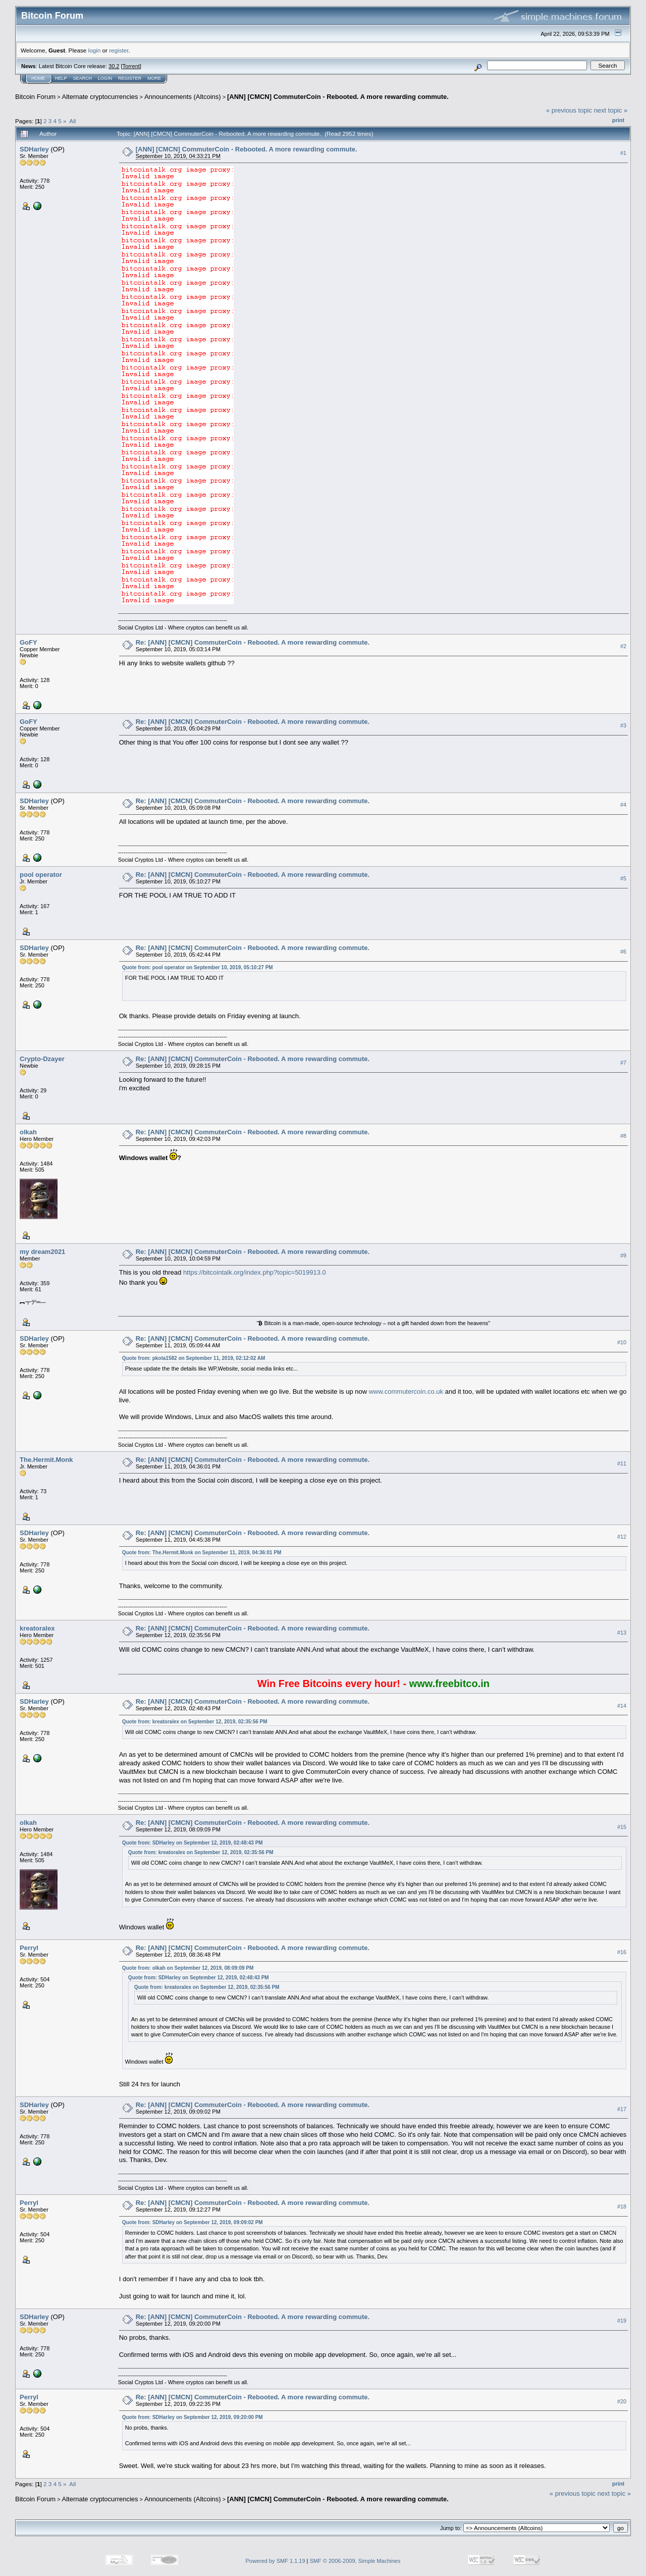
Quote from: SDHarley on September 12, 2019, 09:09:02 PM (192, 2222)
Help (61, 78)
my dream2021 (42, 1251)
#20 (621, 2401)
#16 (621, 1952)
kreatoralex (37, 1628)
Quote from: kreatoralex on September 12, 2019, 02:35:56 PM (194, 1721)
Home (38, 78)
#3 (623, 725)
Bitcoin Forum (35, 96)
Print (618, 120)
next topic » (611, 110)
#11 (621, 1463)
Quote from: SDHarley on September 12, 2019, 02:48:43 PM (192, 1843)
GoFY (28, 642)
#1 (623, 153)
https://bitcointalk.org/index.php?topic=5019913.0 (254, 1272)
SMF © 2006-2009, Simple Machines (355, 2561)
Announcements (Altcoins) (182, 96)
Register (129, 78)
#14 (621, 1706)
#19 (621, 2321)
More (154, 78)
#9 (623, 1256)
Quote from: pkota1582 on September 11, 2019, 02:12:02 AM (193, 1358)
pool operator (41, 874)
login (94, 50)
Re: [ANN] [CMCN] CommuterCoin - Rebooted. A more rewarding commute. (252, 642)
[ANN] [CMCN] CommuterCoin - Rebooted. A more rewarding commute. (338, 96)
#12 (621, 1537)
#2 (623, 646)
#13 (621, 1632)
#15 (621, 1827)
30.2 (114, 66)
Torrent (131, 66)
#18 (621, 2206)
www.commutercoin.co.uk (406, 1391)
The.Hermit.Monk (46, 1459)
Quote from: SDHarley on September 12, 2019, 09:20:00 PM (192, 2417)
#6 (623, 952)
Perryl (29, 1948)
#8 (623, 1136)
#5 (623, 878)
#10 (621, 1343)
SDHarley (34, 149)
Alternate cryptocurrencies (100, 96)
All (72, 121)
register (118, 50)
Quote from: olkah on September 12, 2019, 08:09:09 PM (188, 1968)
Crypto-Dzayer (42, 1059)
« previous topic (569, 110)
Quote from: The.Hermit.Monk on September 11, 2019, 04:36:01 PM (202, 1552)
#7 (623, 1063)
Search (82, 78)
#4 (623, 805)
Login (105, 78)
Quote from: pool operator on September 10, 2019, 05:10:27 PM (197, 967)
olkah (28, 1132)
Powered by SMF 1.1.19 (275, 2561)
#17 (621, 2109)
